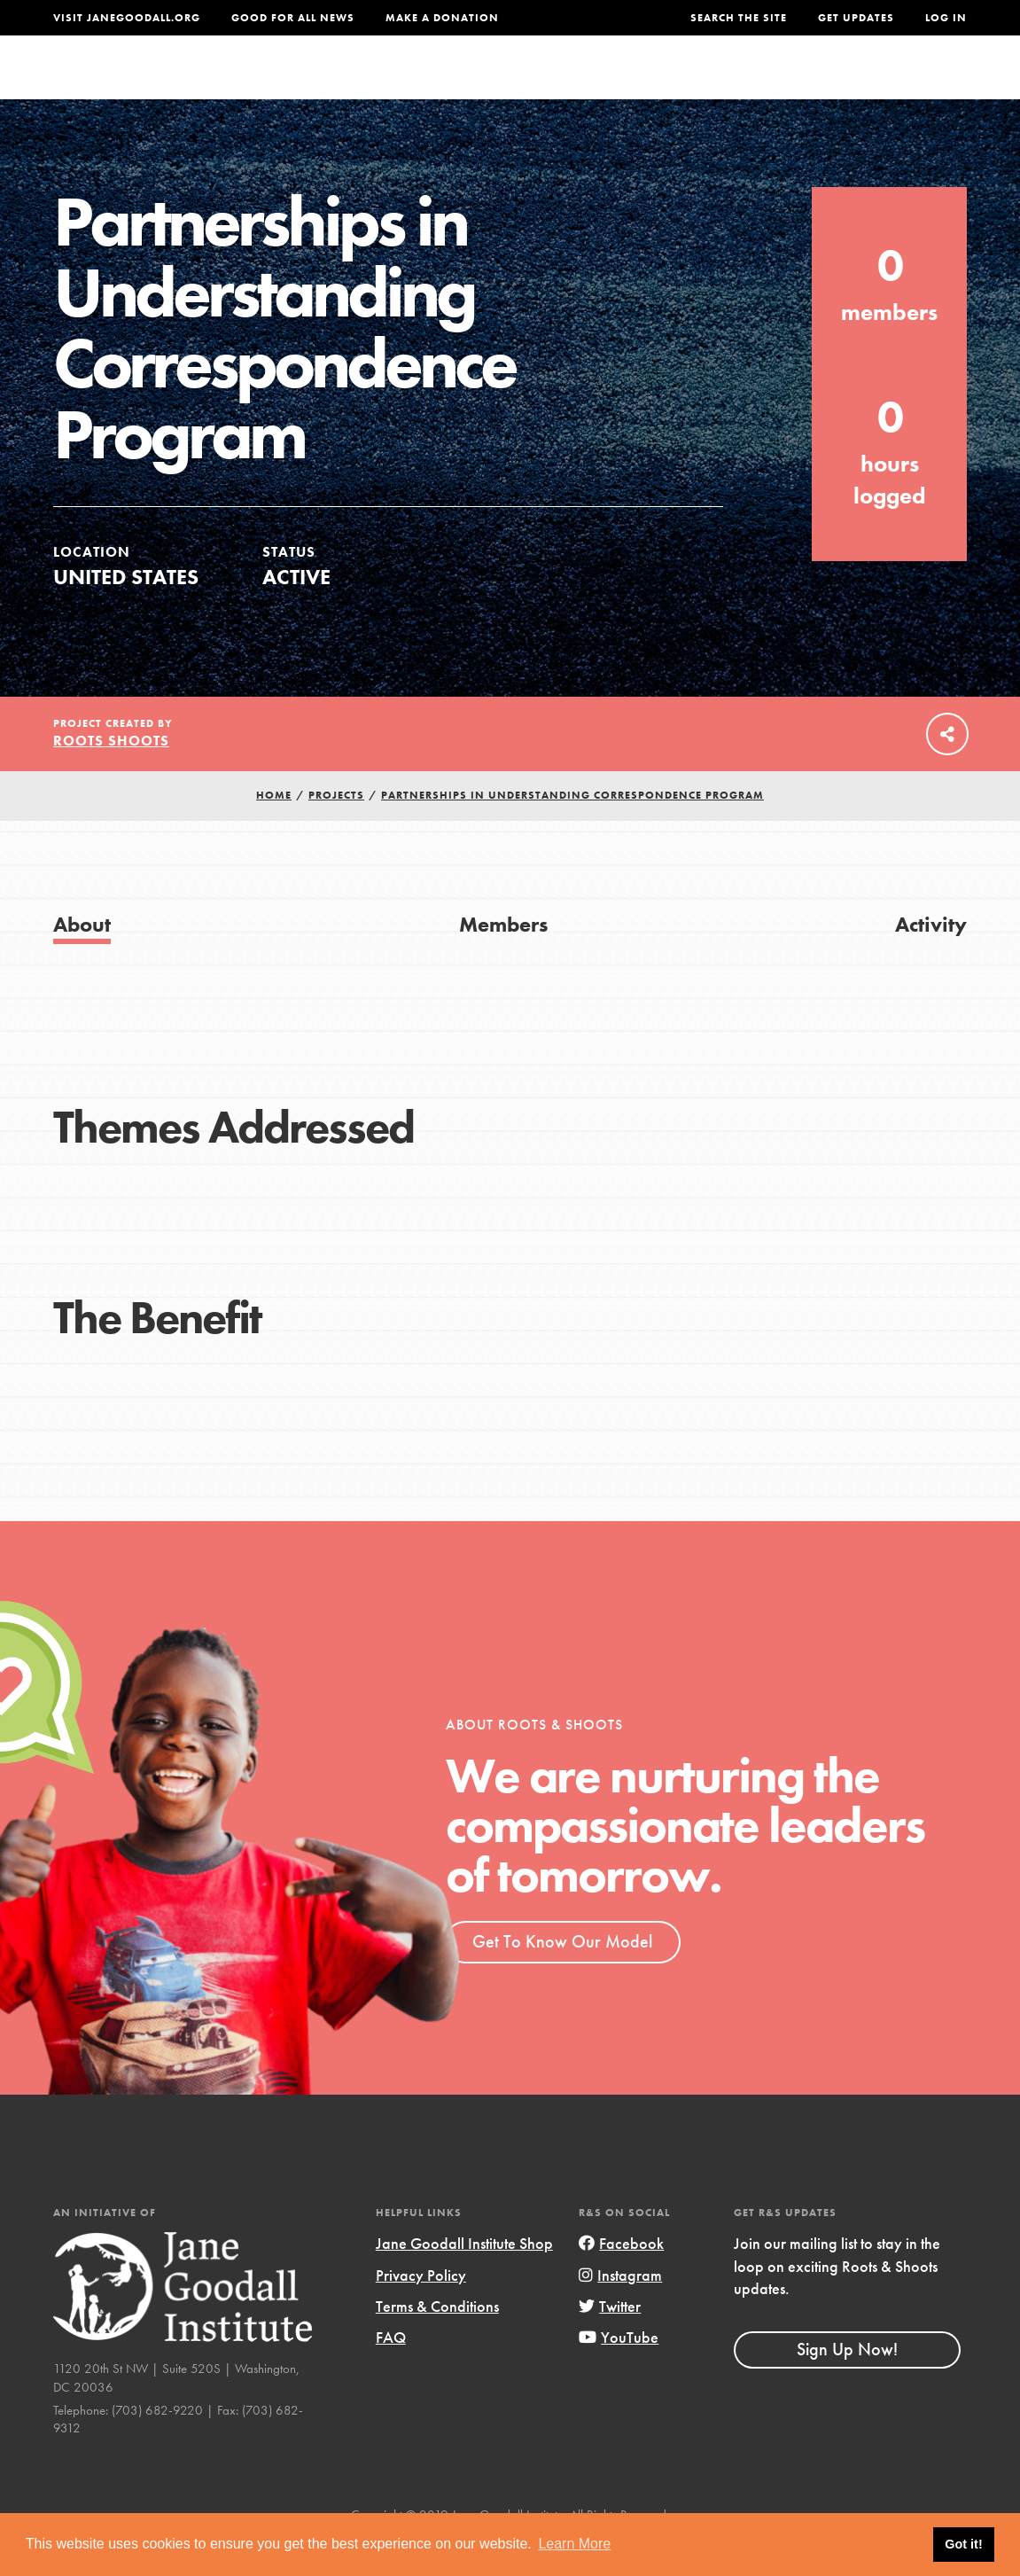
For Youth (387, 83)
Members (503, 959)
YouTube (618, 2372)
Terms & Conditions (437, 2341)
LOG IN (946, 18)
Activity (931, 959)
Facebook (621, 2278)
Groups (805, 83)
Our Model (626, 83)
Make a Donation (442, 18)
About (303, 83)
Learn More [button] (574, 2543)
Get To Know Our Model (562, 1976)
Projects (723, 83)
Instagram (620, 2309)
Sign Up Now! (847, 2384)
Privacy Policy (421, 2309)
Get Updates (856, 18)
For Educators (506, 83)
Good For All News (292, 18)
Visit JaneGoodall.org (126, 18)
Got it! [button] (963, 2544)
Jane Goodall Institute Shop (464, 2278)
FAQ (391, 2372)
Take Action (909, 84)
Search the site (738, 18)
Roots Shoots (111, 776)
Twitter (610, 2341)
